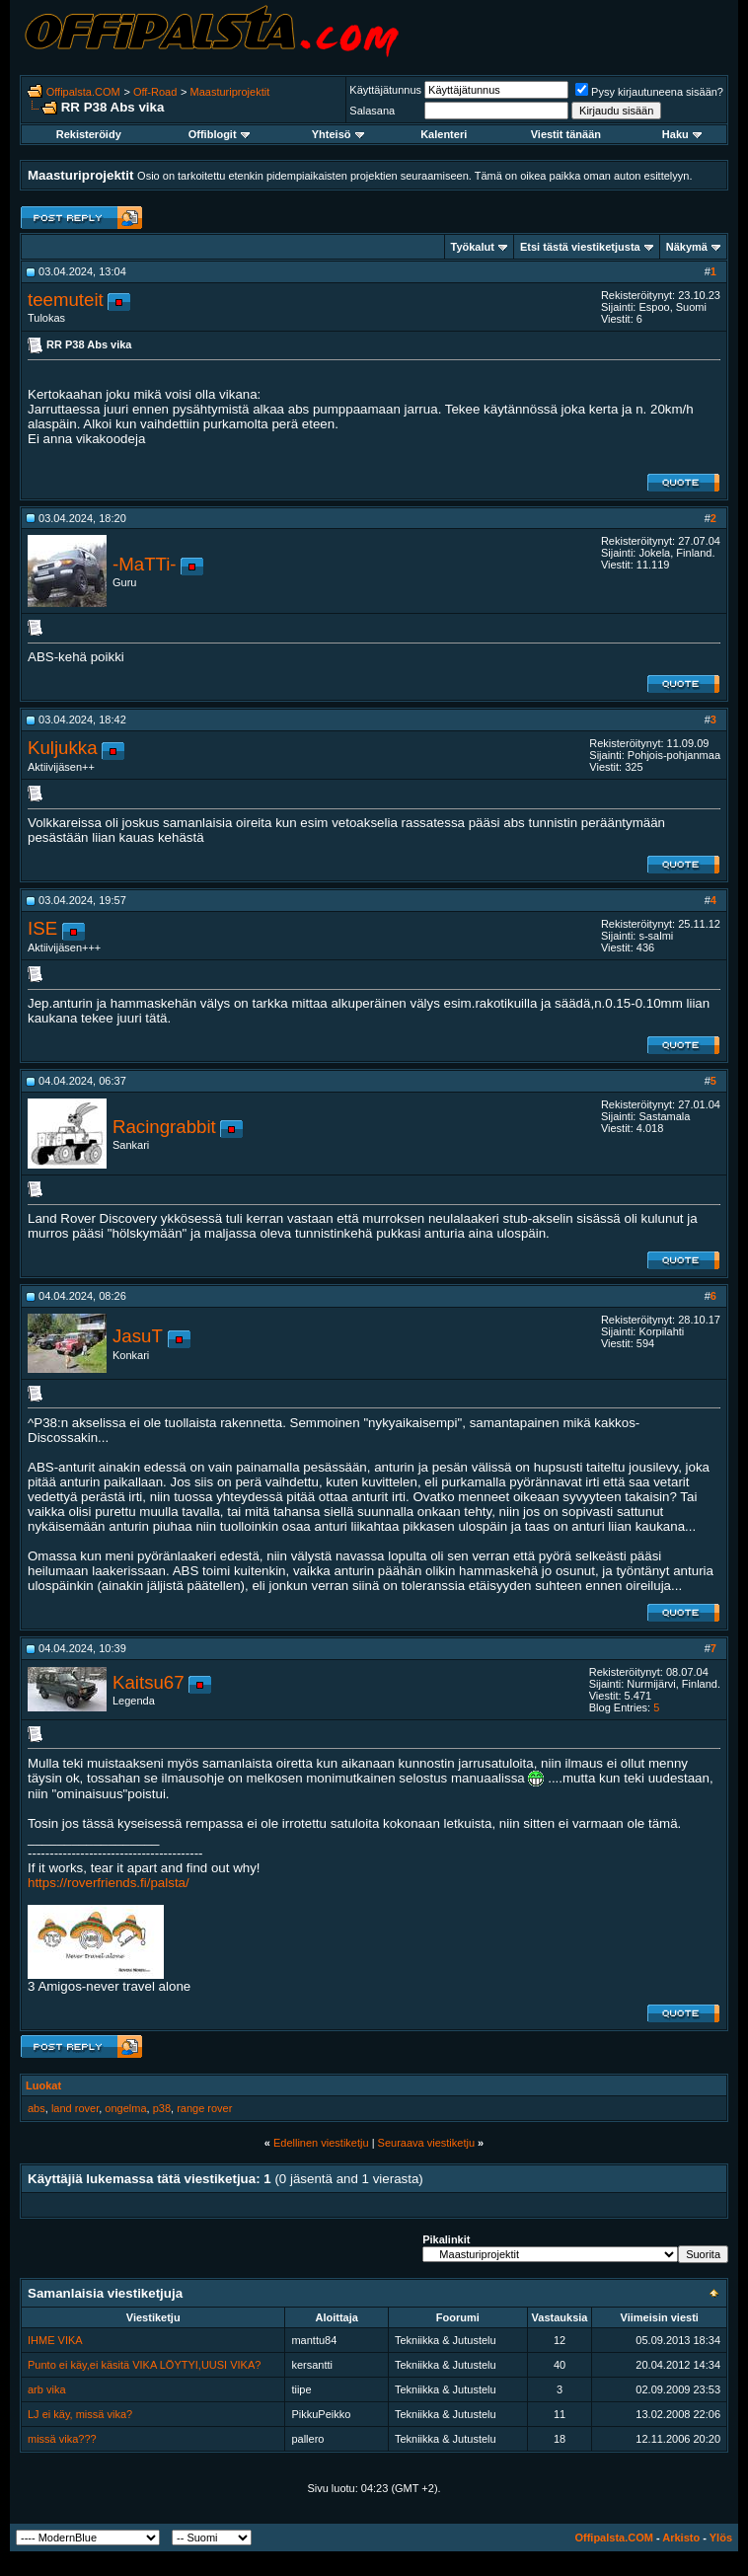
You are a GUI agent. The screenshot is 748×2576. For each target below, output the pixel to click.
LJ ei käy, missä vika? (80, 2414)
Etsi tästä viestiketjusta (580, 247)
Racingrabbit (164, 1126)
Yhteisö (338, 134)
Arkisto (681, 2537)
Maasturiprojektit (230, 92)
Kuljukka (63, 747)
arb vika (47, 2389)
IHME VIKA (55, 2340)
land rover (75, 2108)
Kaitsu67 (148, 1682)
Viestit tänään (566, 134)
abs (36, 2108)
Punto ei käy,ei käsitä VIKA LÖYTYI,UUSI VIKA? (144, 2365)
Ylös (721, 2537)
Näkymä (687, 247)
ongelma (125, 2108)
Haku (682, 134)
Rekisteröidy (88, 134)
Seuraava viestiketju (426, 2143)
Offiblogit (219, 134)
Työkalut (472, 247)
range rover (204, 2108)
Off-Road (155, 92)
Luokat (43, 2085)
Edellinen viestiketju (321, 2143)
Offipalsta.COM (83, 92)
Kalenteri (443, 134)
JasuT (137, 1336)
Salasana (372, 110)
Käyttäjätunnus (385, 90)
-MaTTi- (144, 564)
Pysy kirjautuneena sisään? (649, 92)
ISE (42, 928)
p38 (162, 2108)
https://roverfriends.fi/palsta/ (108, 1882)
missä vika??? (62, 2439)
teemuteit (66, 299)
